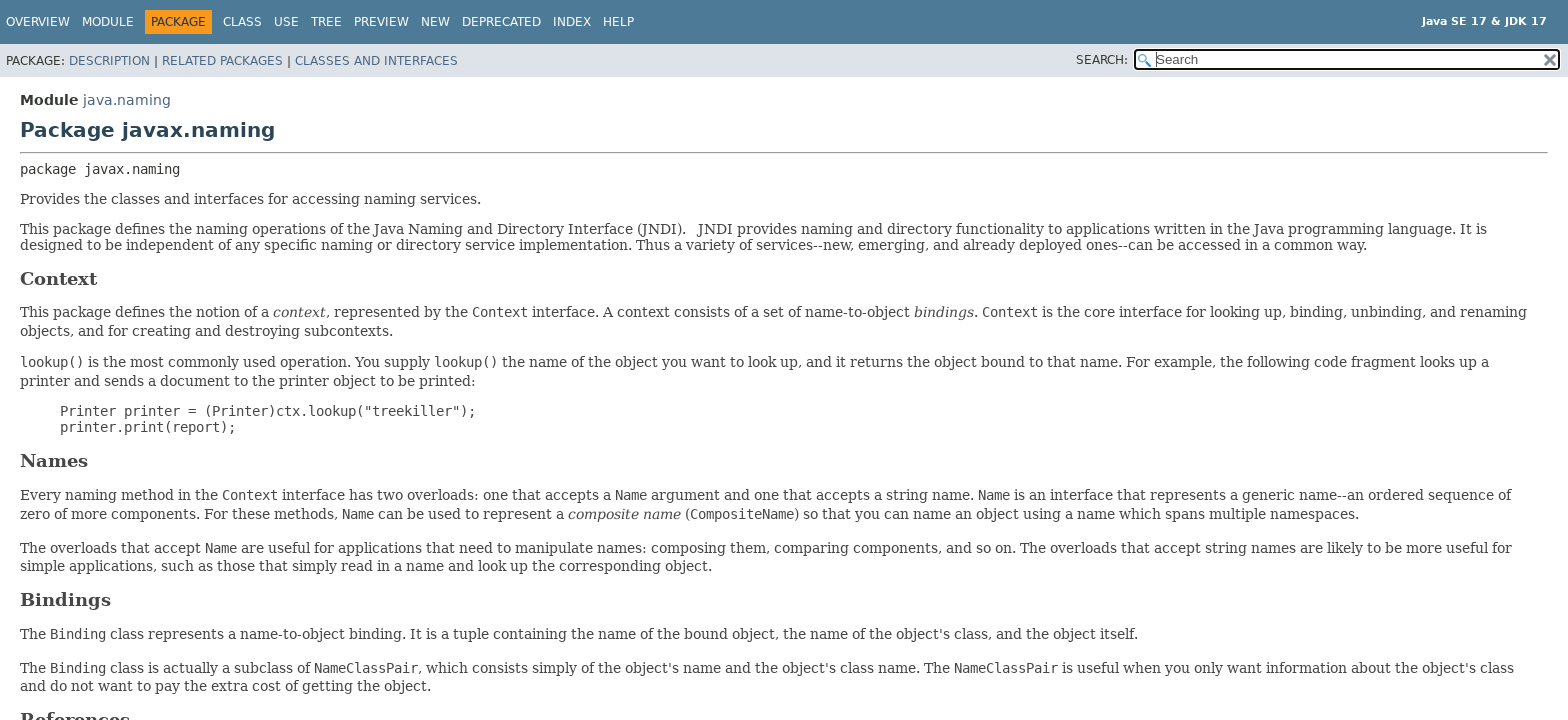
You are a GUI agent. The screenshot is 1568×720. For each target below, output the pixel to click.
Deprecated (501, 22)
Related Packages (222, 61)
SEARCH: (1102, 60)
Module (108, 22)
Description (109, 61)
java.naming (127, 100)
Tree (326, 22)
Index (572, 22)
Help (618, 22)
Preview (381, 22)
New (435, 22)
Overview (38, 22)
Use (286, 22)
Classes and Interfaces (376, 61)
